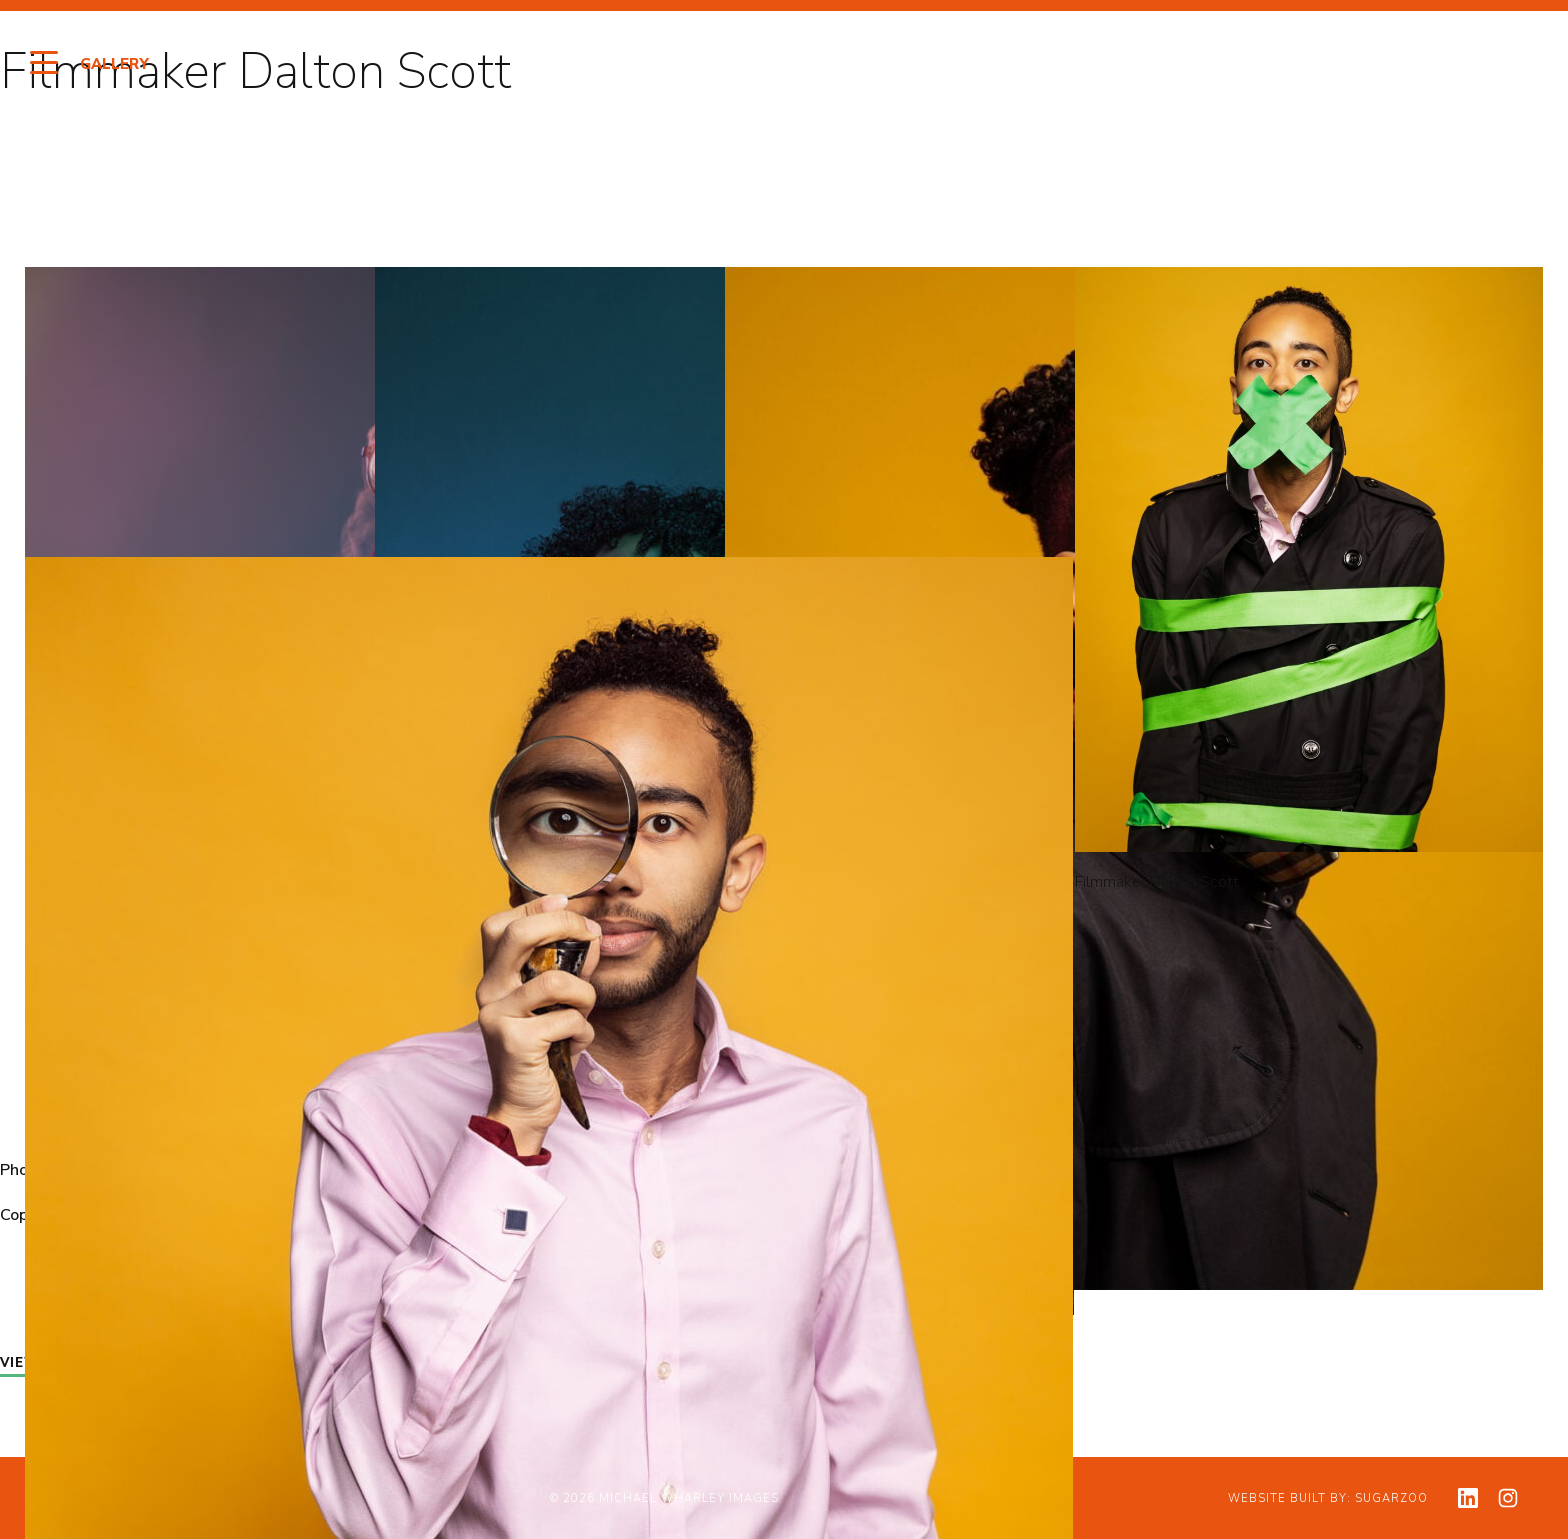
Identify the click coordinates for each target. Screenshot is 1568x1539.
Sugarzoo (1391, 1498)
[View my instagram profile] (1508, 1498)
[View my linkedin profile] (1468, 1498)
